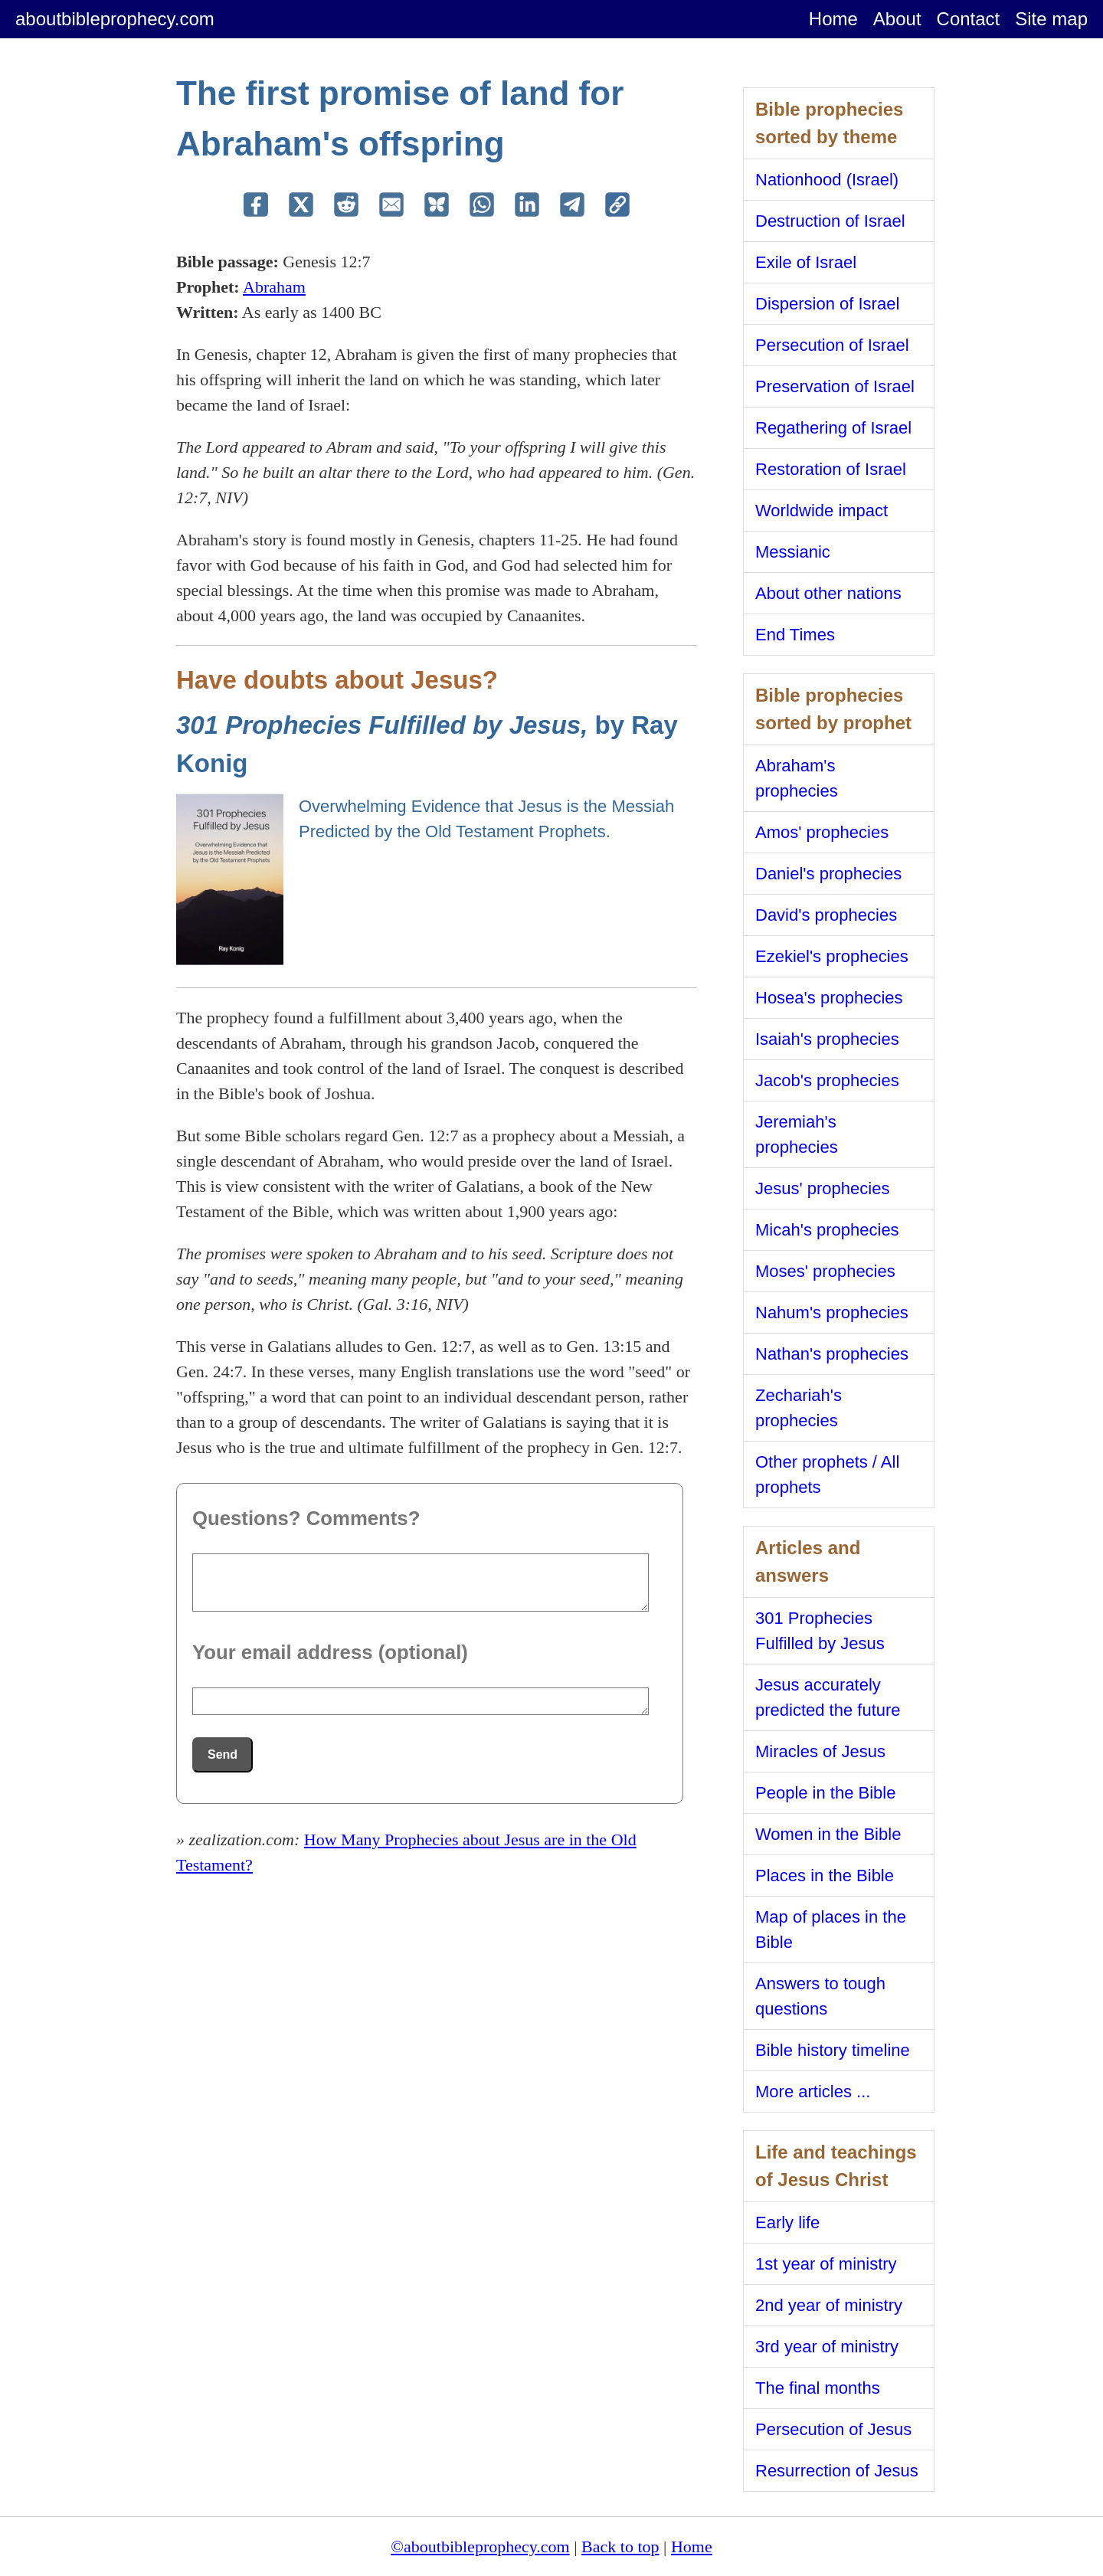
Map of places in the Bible (830, 1929)
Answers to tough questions (820, 1996)
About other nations (828, 593)
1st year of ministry (826, 2263)
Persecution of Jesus (833, 2429)
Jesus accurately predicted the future (828, 1697)
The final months (817, 2388)
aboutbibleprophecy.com (114, 18)
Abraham (274, 286)
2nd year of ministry (828, 2305)
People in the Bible (825, 1792)
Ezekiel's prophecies (831, 956)
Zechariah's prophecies (798, 1408)
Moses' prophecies (825, 1271)
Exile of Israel (805, 262)
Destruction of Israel (830, 221)
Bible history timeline (832, 2050)
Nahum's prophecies (831, 1312)
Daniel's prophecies (828, 873)
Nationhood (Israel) (826, 179)
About (897, 18)
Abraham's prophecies (796, 778)
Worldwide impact (821, 510)
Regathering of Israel (833, 427)
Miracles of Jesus (820, 1751)
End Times (795, 634)
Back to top (620, 2546)
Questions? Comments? (306, 1518)
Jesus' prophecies (822, 1188)
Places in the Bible (824, 1875)
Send (222, 1754)
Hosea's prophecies (829, 997)
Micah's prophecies (827, 1229)
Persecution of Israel (832, 345)
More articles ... (812, 2091)
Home (833, 18)
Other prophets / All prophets (827, 1474)
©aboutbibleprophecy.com (480, 2546)
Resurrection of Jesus (836, 2470)
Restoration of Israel (830, 469)
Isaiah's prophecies (827, 1039)
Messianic (792, 551)
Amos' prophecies (822, 832)
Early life (787, 2222)
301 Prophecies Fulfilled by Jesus (820, 1631)
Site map (1051, 18)
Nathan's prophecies (831, 1353)
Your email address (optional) (330, 1652)
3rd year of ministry (826, 2346)
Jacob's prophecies (827, 1080)
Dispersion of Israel (827, 303)
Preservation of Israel (835, 386)
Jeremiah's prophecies (796, 1134)
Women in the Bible (828, 1834)
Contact (968, 18)
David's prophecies (826, 915)
